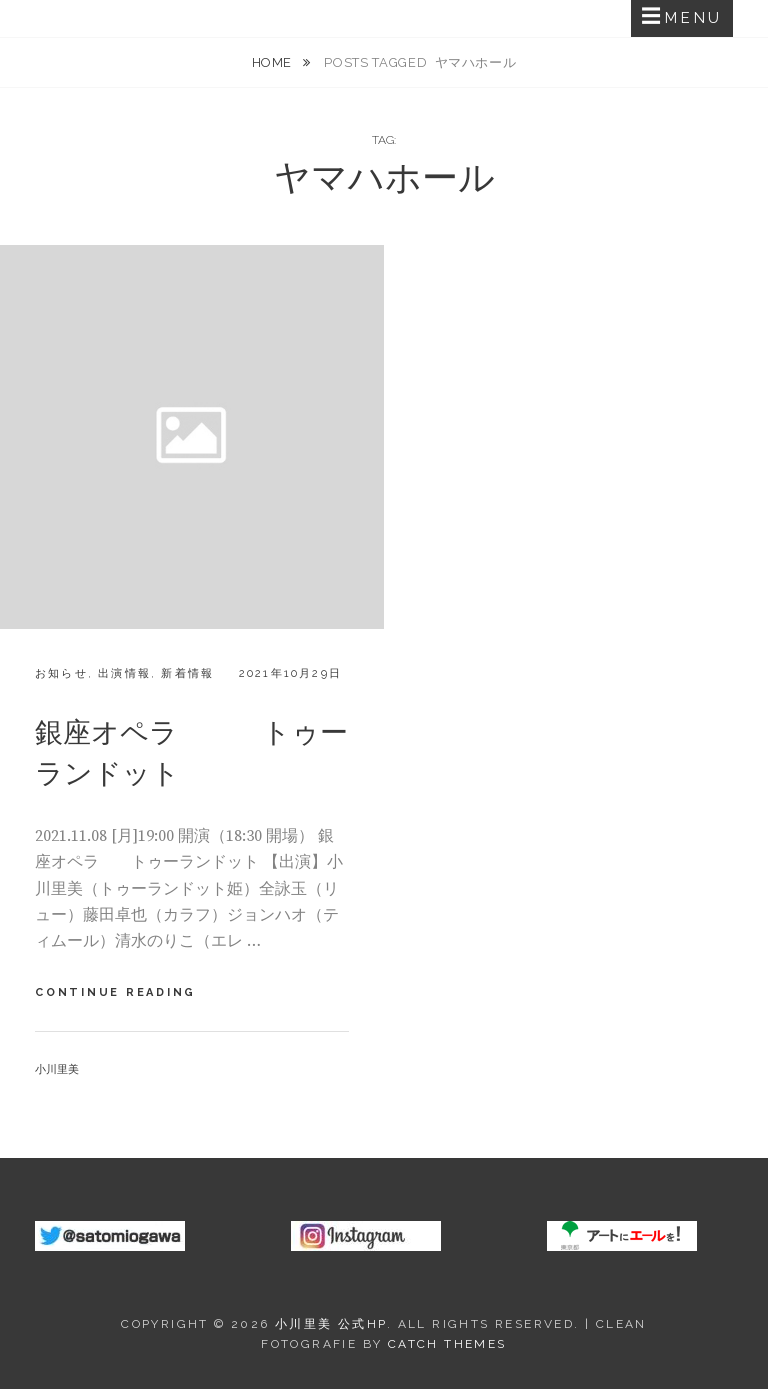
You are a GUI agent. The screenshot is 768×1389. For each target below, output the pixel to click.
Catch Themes (447, 1344)
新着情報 (187, 673)
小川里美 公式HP (331, 1324)
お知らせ (61, 673)
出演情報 (124, 673)
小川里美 (57, 1069)
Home (274, 62)
